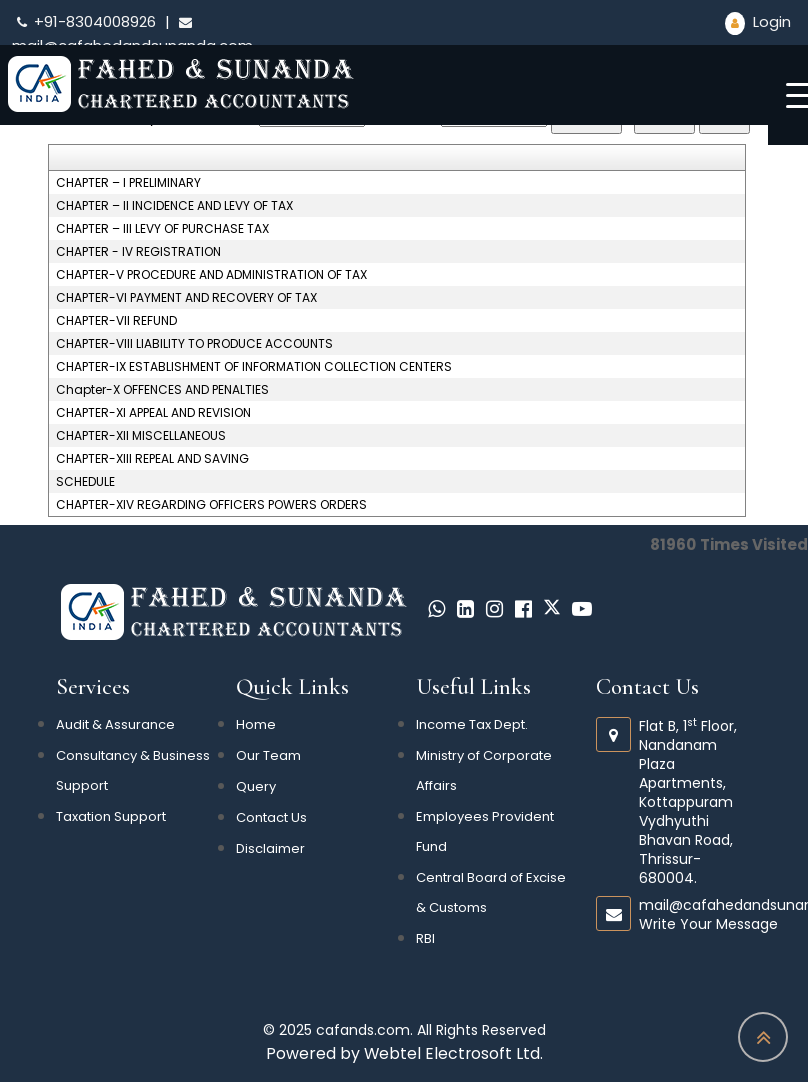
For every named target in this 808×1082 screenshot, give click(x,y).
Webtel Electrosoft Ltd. (453, 1053)
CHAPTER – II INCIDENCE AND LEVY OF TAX (174, 206)
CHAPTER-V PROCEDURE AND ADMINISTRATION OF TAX (211, 275)
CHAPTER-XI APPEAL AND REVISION (153, 413)
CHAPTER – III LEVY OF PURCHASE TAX (162, 229)
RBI (425, 938)
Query (256, 786)
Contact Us (271, 817)
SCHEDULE (85, 482)
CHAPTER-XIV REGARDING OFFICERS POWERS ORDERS (211, 505)
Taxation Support (111, 816)
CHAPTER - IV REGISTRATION (138, 252)
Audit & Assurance (115, 724)
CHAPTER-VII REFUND (116, 321)
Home (256, 724)
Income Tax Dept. (472, 724)
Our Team (268, 755)
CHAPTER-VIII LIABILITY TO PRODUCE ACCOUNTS (194, 344)
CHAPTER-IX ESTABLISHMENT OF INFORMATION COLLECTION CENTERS (254, 367)
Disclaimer (270, 848)
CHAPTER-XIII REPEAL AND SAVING (152, 459)
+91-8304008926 (86, 21)
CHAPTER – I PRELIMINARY (128, 183)
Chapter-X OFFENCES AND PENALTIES (162, 390)
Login (758, 21)
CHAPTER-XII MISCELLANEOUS (141, 436)
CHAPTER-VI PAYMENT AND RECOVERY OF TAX (186, 298)
